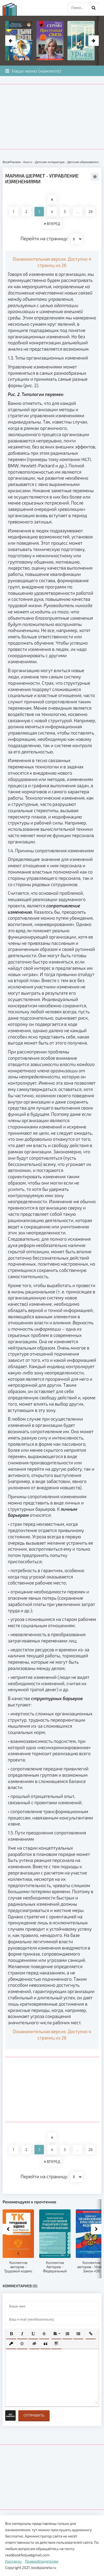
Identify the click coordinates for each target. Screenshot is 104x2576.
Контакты (13, 2561)
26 (91, 211)
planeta (14, 9)
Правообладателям (41, 2561)
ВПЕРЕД (52, 223)
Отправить (34, 2415)
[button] (11, 2334)
